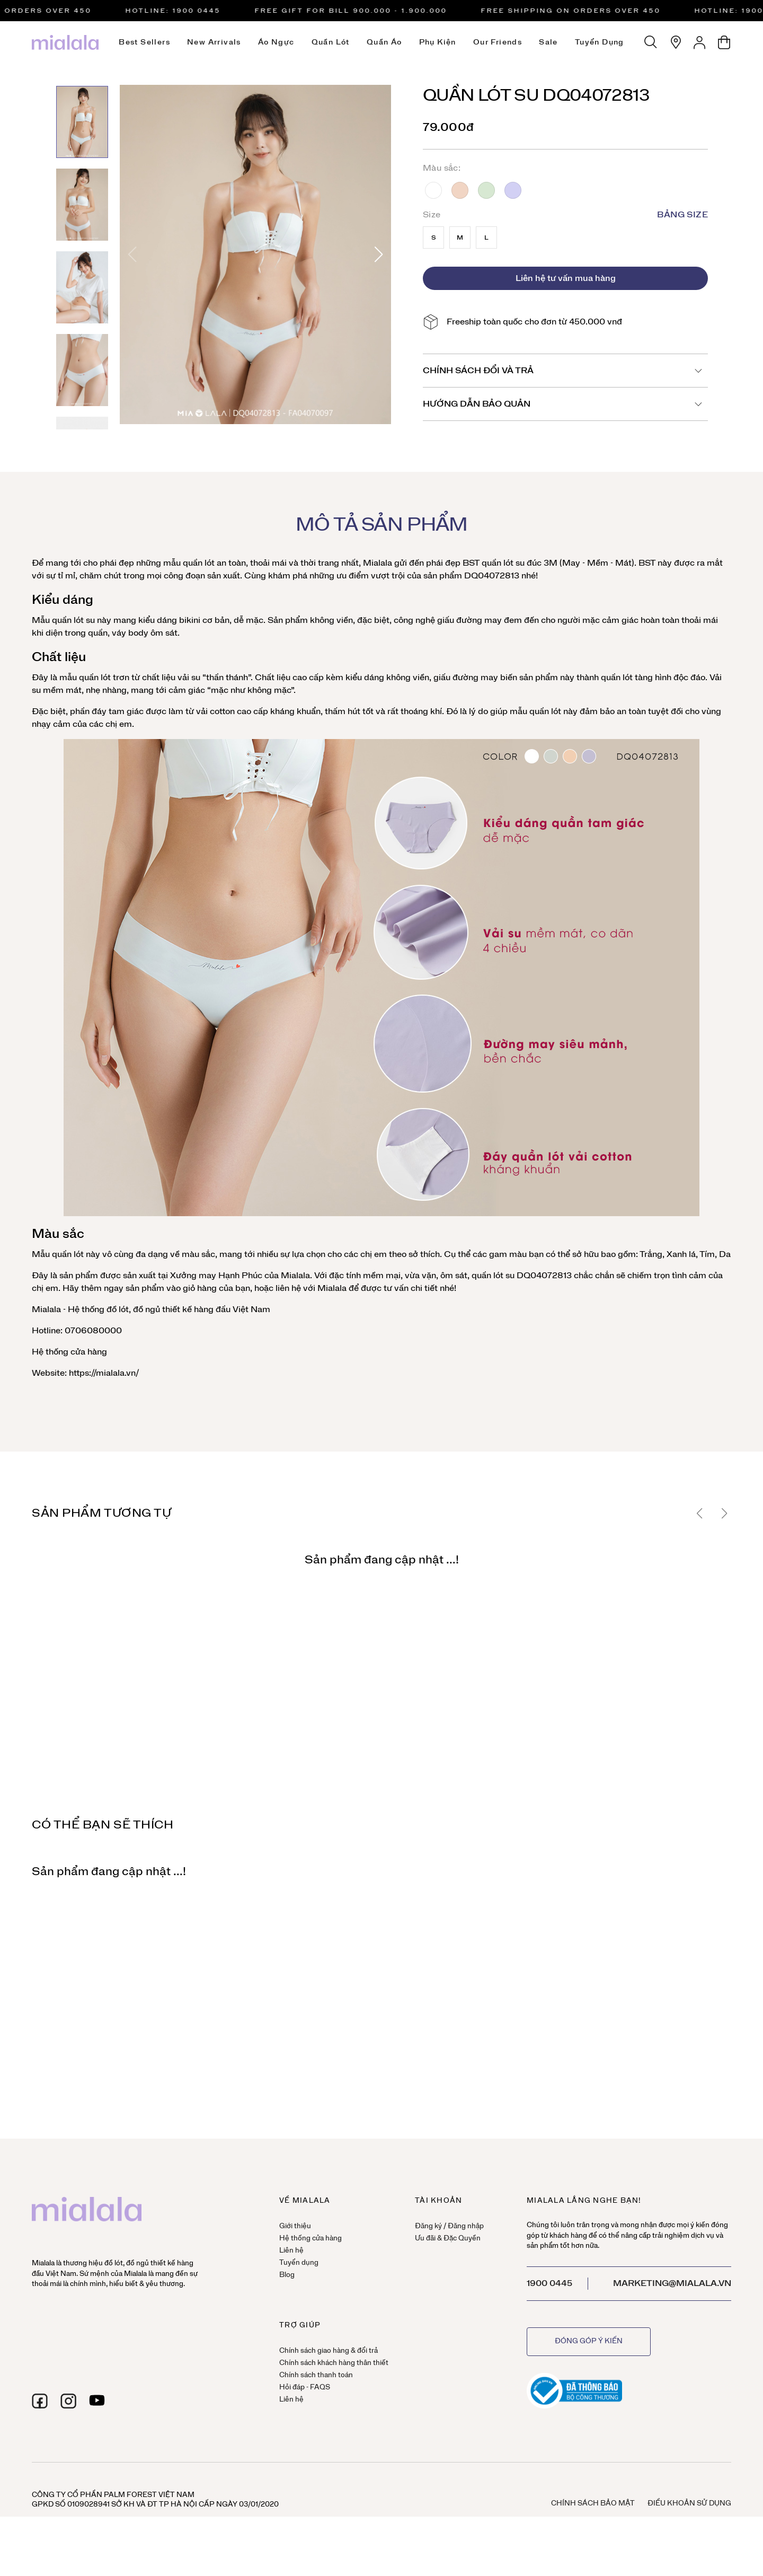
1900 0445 (549, 2283)
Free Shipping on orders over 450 (579, 10)
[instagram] (68, 2401)
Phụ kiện (437, 42)
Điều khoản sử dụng (689, 2503)
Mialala (377, 563)
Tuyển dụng (599, 42)
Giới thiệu (295, 2226)
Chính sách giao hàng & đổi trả (328, 2351)
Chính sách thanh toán (316, 2375)
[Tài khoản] (700, 42)
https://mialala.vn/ (103, 1373)
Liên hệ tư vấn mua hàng (566, 278)
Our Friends (497, 42)
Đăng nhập (466, 2226)
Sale (548, 42)
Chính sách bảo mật (593, 2503)
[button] (378, 254)
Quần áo (384, 42)
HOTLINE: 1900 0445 (181, 10)
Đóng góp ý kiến (589, 2341)
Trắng (433, 190)
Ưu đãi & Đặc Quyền (448, 2238)
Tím (512, 190)
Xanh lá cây (486, 190)
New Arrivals (214, 42)
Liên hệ (291, 2250)
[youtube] (97, 2401)
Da (459, 190)
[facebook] (40, 2401)
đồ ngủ (146, 1309)
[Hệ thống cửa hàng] (675, 42)
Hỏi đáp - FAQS (304, 2387)
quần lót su (503, 563)
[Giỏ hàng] (724, 42)
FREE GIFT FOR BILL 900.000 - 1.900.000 (359, 10)
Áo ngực (276, 42)
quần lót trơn (104, 677)
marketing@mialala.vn (672, 2283)
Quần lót (331, 42)
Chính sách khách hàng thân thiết (333, 2363)
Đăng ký (428, 2226)
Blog (287, 2275)
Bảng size (682, 214)
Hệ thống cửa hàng (69, 1352)
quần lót (198, 563)
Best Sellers (144, 42)
